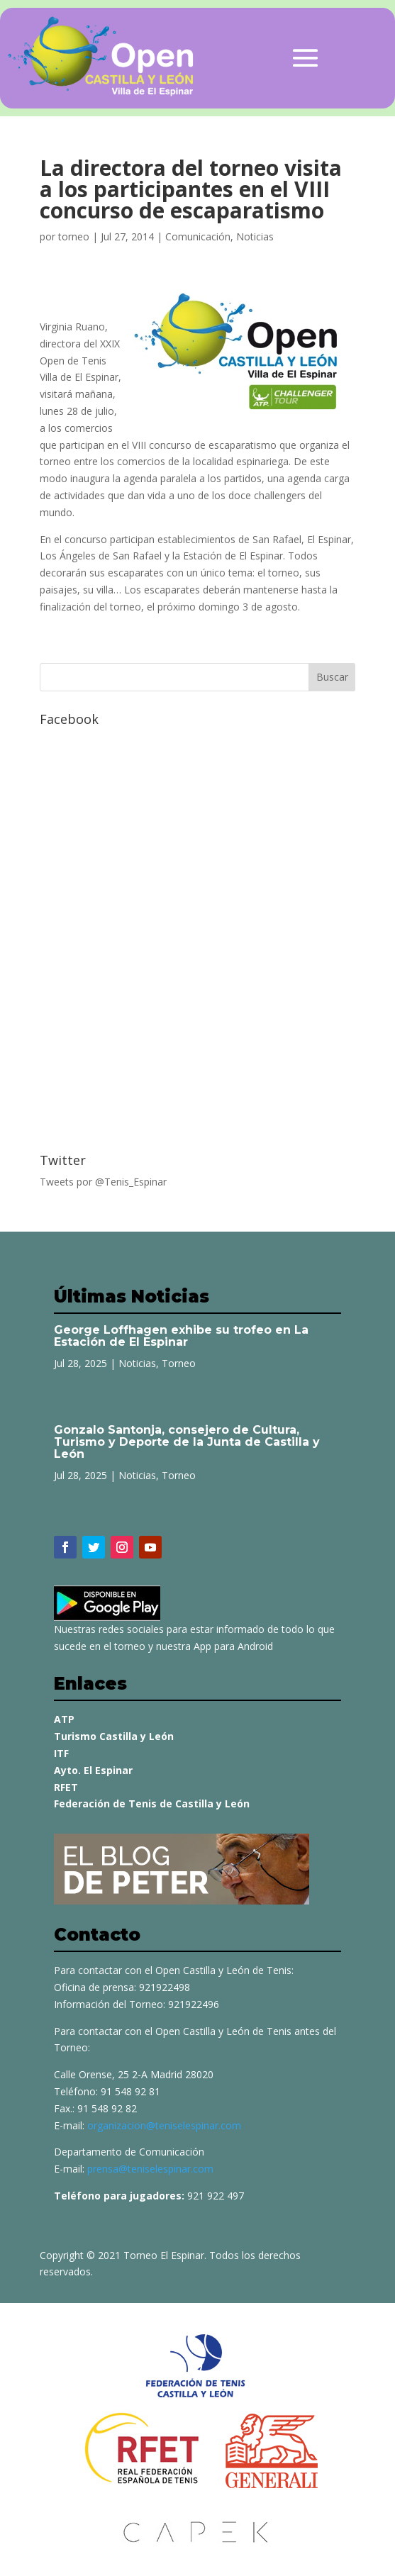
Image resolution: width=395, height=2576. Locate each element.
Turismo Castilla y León (114, 1736)
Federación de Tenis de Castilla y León (152, 1803)
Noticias (255, 236)
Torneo (179, 1363)
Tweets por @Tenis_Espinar (103, 1181)
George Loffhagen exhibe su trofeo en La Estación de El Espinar (181, 1336)
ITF (61, 1753)
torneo (73, 236)
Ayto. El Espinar (93, 1770)
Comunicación (197, 236)
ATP (64, 1719)
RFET (66, 1787)
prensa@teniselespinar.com (150, 2168)
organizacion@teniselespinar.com (164, 2125)
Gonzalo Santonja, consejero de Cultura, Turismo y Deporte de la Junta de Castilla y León (187, 1442)
